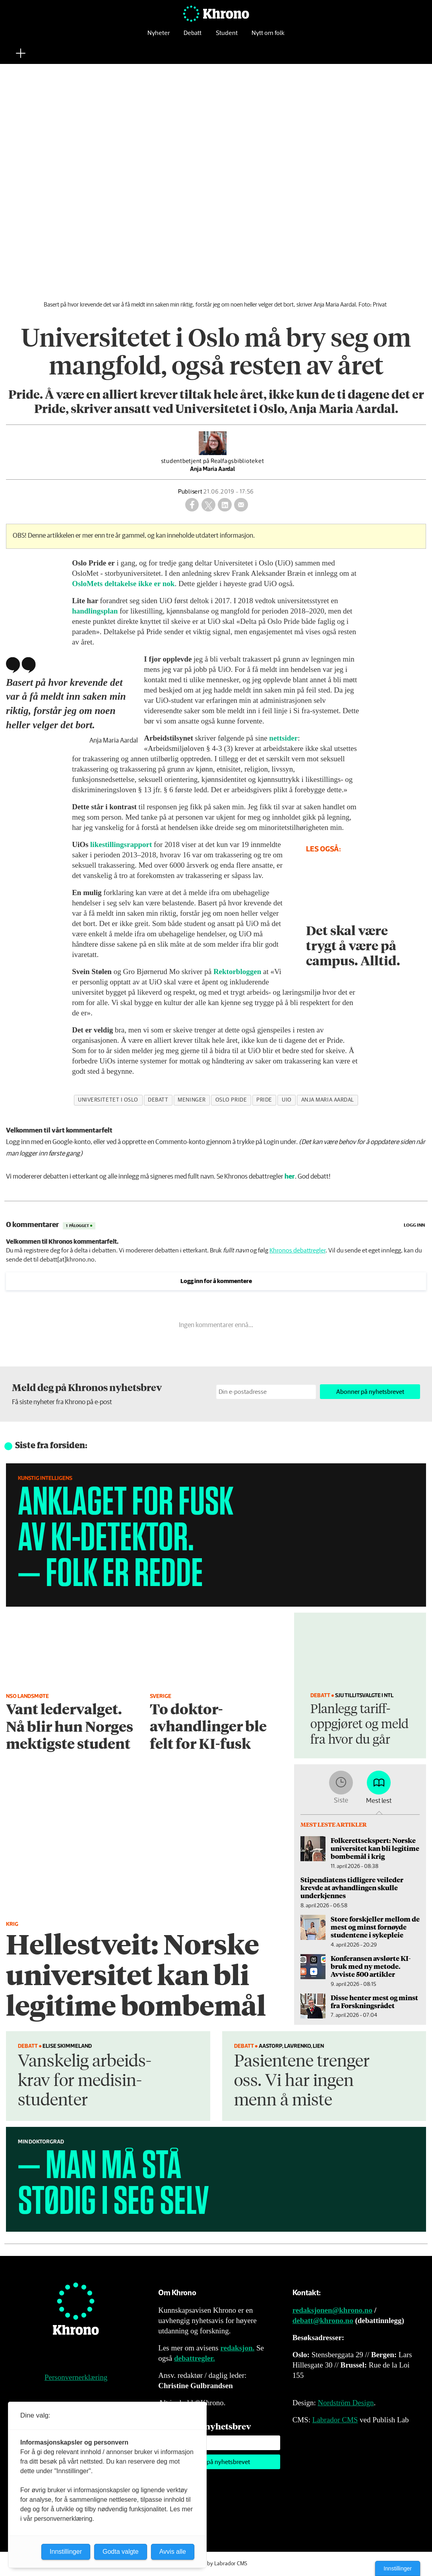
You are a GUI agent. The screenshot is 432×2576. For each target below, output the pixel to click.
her (290, 1176)
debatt (158, 1100)
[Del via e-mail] (241, 504)
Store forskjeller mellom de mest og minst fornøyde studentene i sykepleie (375, 1927)
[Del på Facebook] (192, 504)
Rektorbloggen (238, 971)
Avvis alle (172, 2551)
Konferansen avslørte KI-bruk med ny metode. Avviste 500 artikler (371, 1966)
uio (287, 1100)
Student (227, 37)
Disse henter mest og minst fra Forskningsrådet (374, 2001)
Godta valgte (121, 2551)
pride (264, 1100)
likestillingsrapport (122, 844)
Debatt (192, 37)
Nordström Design (346, 2402)
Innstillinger (398, 2568)
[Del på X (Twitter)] (208, 504)
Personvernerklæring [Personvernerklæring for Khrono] (76, 2377)
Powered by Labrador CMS (216, 2563)
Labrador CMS (335, 2420)
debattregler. (194, 2358)
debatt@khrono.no (323, 2320)
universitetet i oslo (108, 1100)
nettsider (283, 738)
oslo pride (231, 1100)
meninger (191, 1100)
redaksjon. (238, 2348)
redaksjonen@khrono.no (332, 2310)
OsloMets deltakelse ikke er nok (123, 583)
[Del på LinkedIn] (224, 504)
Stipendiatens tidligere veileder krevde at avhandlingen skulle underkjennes (351, 1888)
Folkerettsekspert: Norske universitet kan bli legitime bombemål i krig (375, 1848)
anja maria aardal (327, 1100)
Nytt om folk (268, 37)
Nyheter (158, 37)
